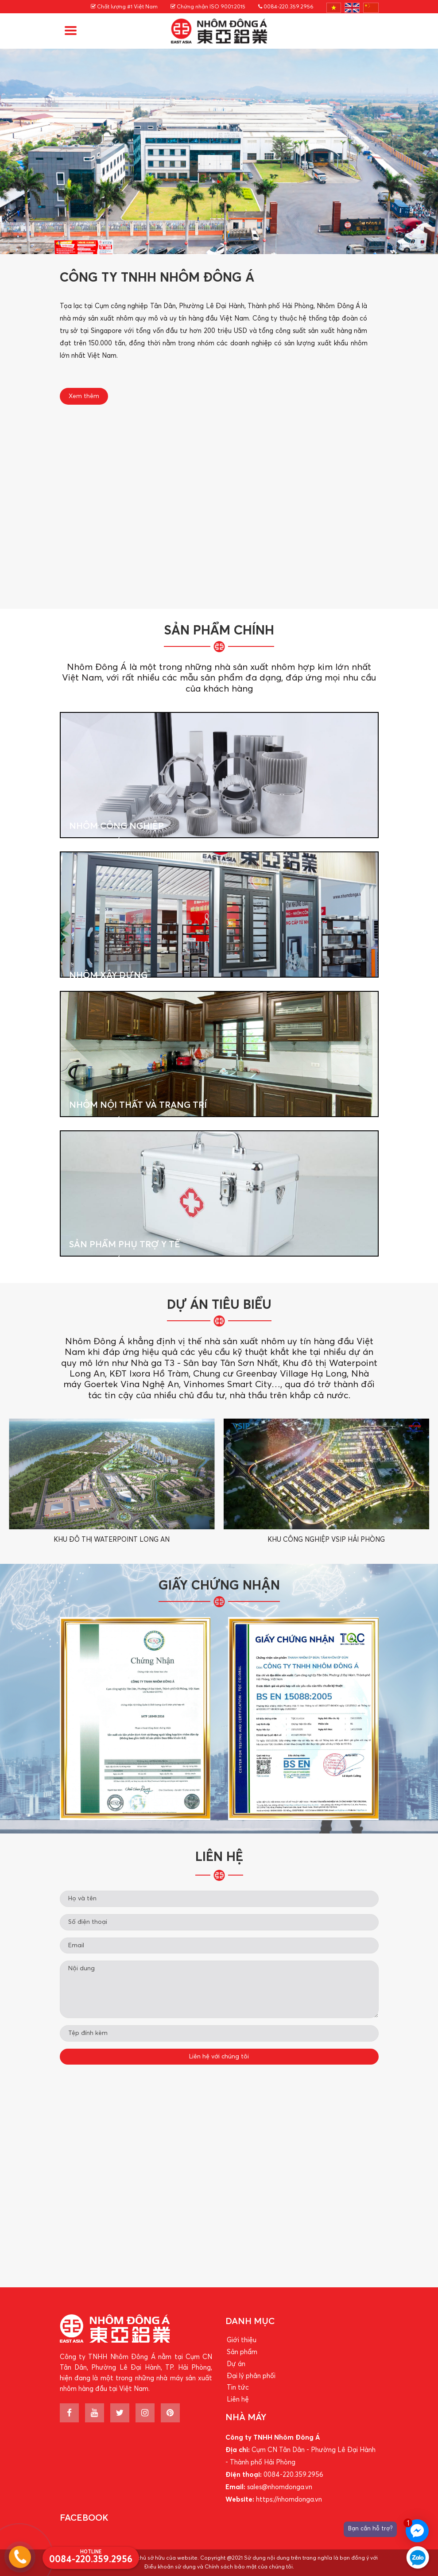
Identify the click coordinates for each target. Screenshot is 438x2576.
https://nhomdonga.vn (289, 2499)
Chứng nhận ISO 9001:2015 (208, 7)
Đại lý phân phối (251, 2376)
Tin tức (238, 2387)
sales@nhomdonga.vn (279, 2487)
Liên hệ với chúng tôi (219, 2057)
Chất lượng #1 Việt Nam (124, 7)
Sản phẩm (242, 2352)
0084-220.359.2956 (286, 7)
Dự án (236, 2364)
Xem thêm (84, 396)
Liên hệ (238, 2399)
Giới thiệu (241, 2340)
